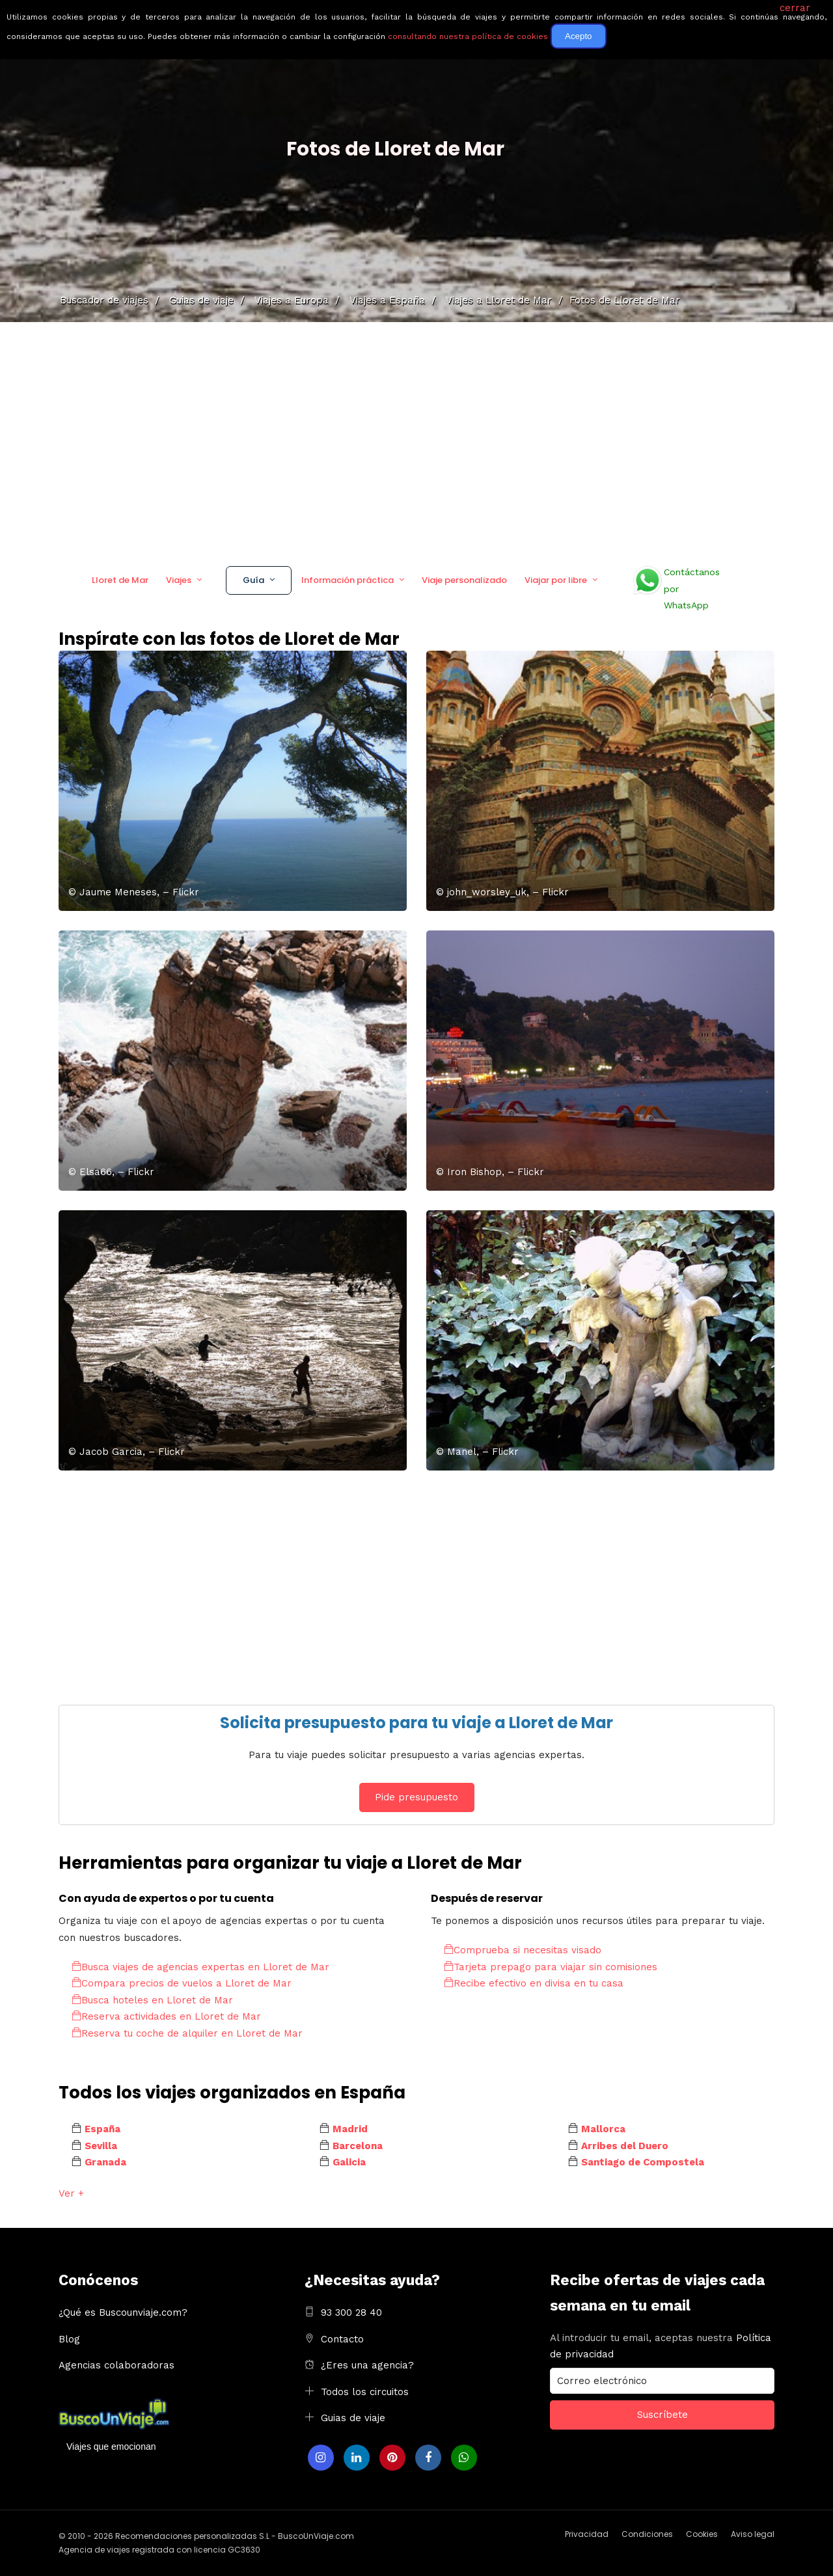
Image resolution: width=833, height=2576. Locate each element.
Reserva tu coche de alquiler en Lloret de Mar (187, 2033)
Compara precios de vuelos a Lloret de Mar (182, 1983)
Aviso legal (752, 2534)
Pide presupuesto (416, 1797)
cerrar (795, 8)
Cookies (702, 2534)
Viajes (178, 580)
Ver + (71, 2193)
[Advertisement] (416, 439)
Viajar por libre (556, 580)
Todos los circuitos (365, 2392)
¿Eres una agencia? (367, 2365)
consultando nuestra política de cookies (468, 36)
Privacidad (586, 2534)
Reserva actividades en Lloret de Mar (166, 2016)
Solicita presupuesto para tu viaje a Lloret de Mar (416, 1722)
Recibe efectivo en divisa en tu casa (533, 1983)
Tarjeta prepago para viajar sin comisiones (550, 1967)
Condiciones (647, 2534)
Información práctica (347, 580)
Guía (253, 580)
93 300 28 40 (351, 2312)
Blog (69, 2339)
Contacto (342, 2339)
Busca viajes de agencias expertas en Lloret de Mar (200, 1967)
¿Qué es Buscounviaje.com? (123, 2312)
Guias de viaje (353, 2418)
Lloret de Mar (120, 580)
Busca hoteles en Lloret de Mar (152, 2000)
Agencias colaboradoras (116, 2365)
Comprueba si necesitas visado (522, 1950)
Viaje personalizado (464, 580)
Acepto (578, 36)
